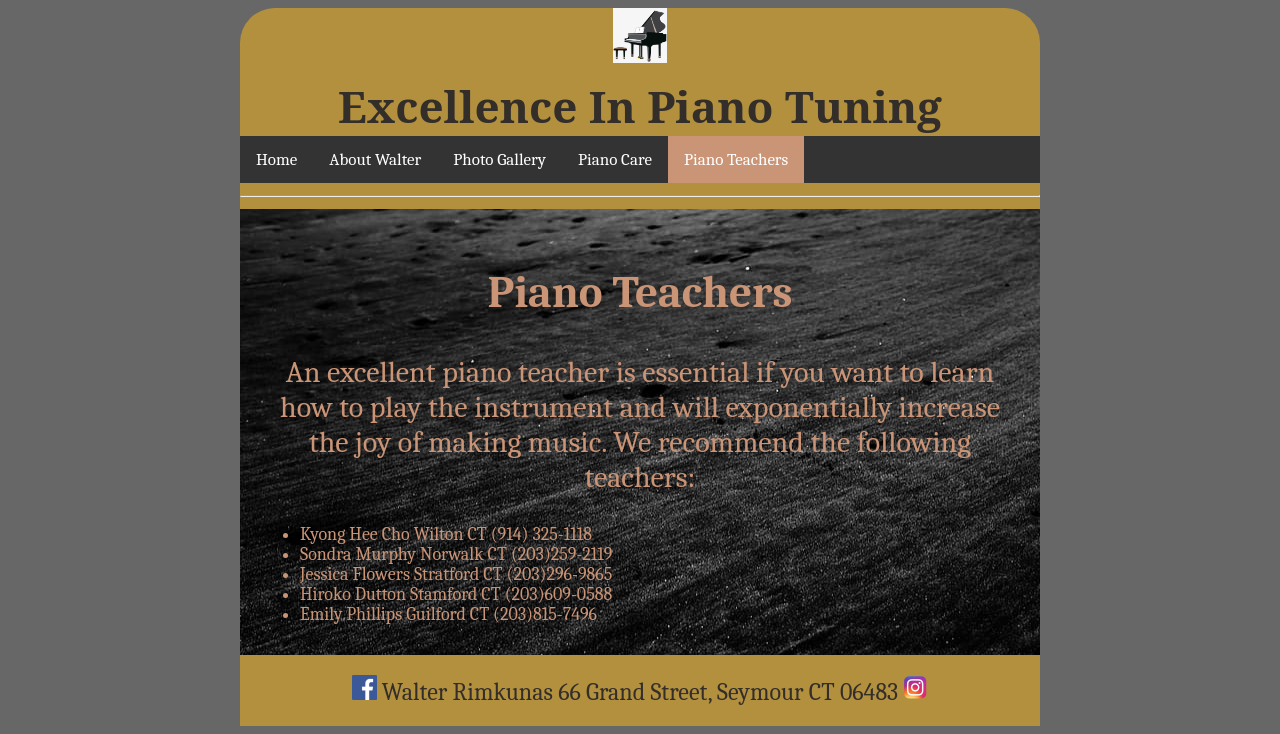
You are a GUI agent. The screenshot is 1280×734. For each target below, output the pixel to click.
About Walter (375, 159)
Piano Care (615, 159)
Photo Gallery (499, 159)
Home (276, 159)
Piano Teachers (736, 159)
